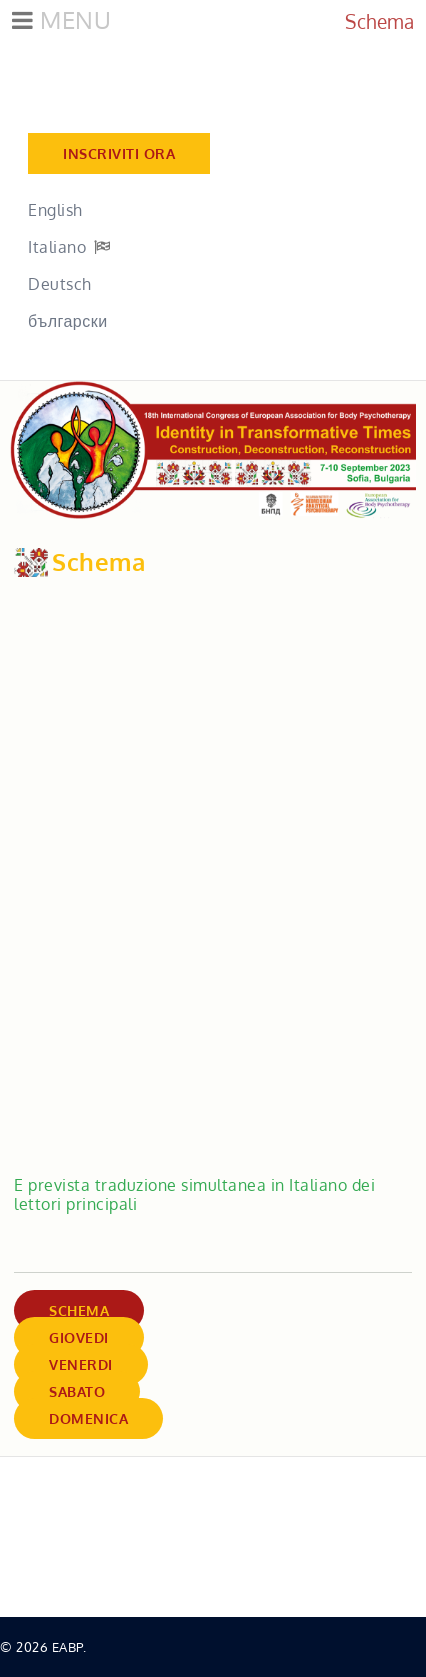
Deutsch (60, 284)
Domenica (88, 1418)
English (55, 210)
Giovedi (79, 1337)
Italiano (57, 247)
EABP (67, 1647)
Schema (79, 1310)
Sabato (77, 1391)
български (68, 321)
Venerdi (81, 1364)
